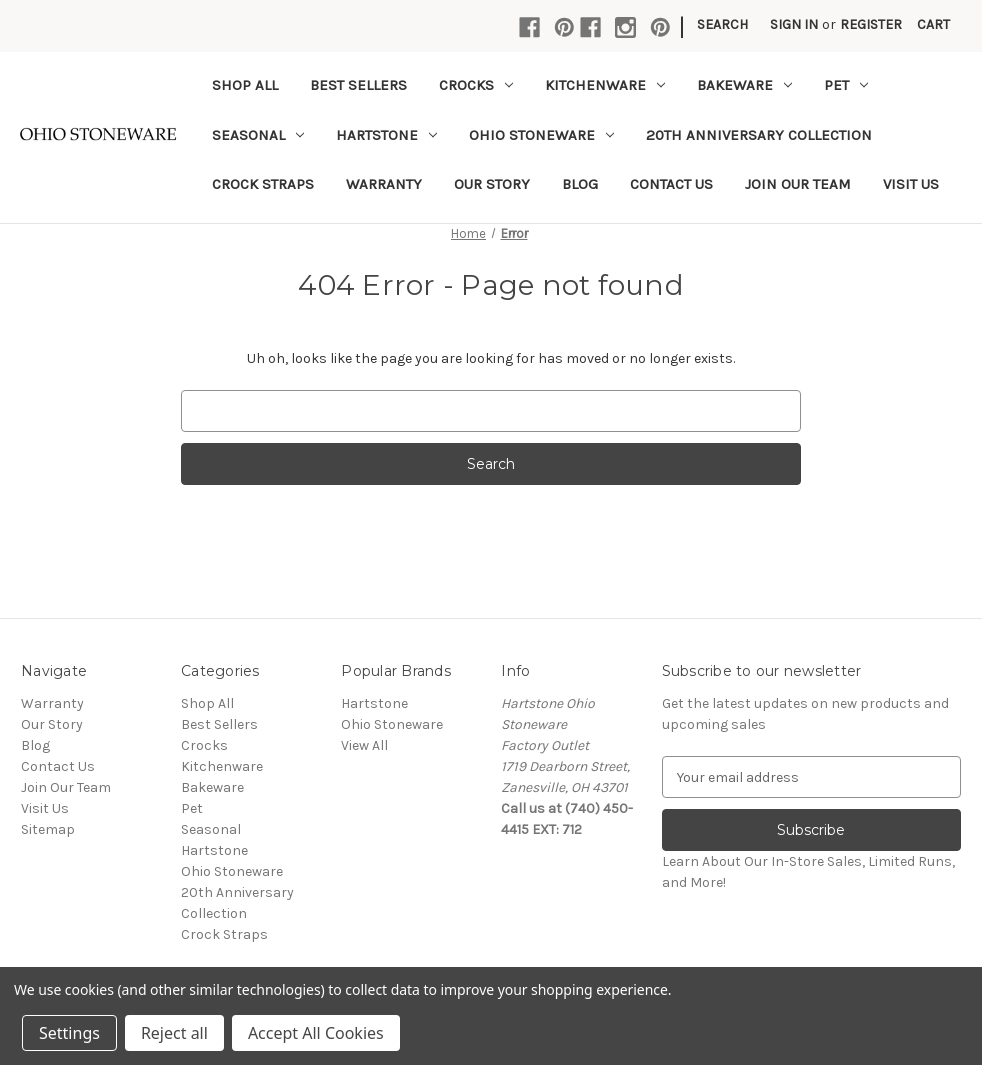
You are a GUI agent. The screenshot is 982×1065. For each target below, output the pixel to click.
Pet (846, 85)
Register (871, 24)
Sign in (794, 24)
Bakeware (744, 85)
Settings (69, 1033)
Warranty (384, 184)
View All (364, 745)
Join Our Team (798, 184)
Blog (580, 184)
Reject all (174, 1033)
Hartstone (386, 135)
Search (722, 24)
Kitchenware (605, 85)
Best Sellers (358, 85)
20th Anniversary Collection (759, 135)
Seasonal (258, 135)
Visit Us (911, 184)
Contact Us (671, 184)
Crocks (476, 85)
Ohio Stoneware (541, 135)
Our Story (492, 184)
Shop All (245, 85)
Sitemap (48, 829)
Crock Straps (263, 184)
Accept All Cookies (316, 1033)
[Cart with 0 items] (933, 24)
